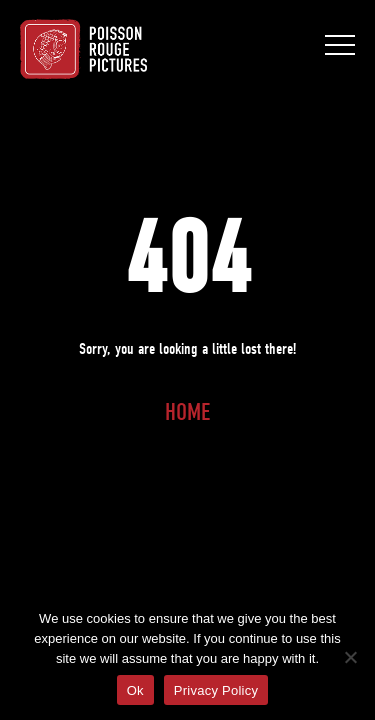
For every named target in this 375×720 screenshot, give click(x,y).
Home (187, 412)
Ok (135, 690)
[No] (350, 657)
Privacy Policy (216, 690)
